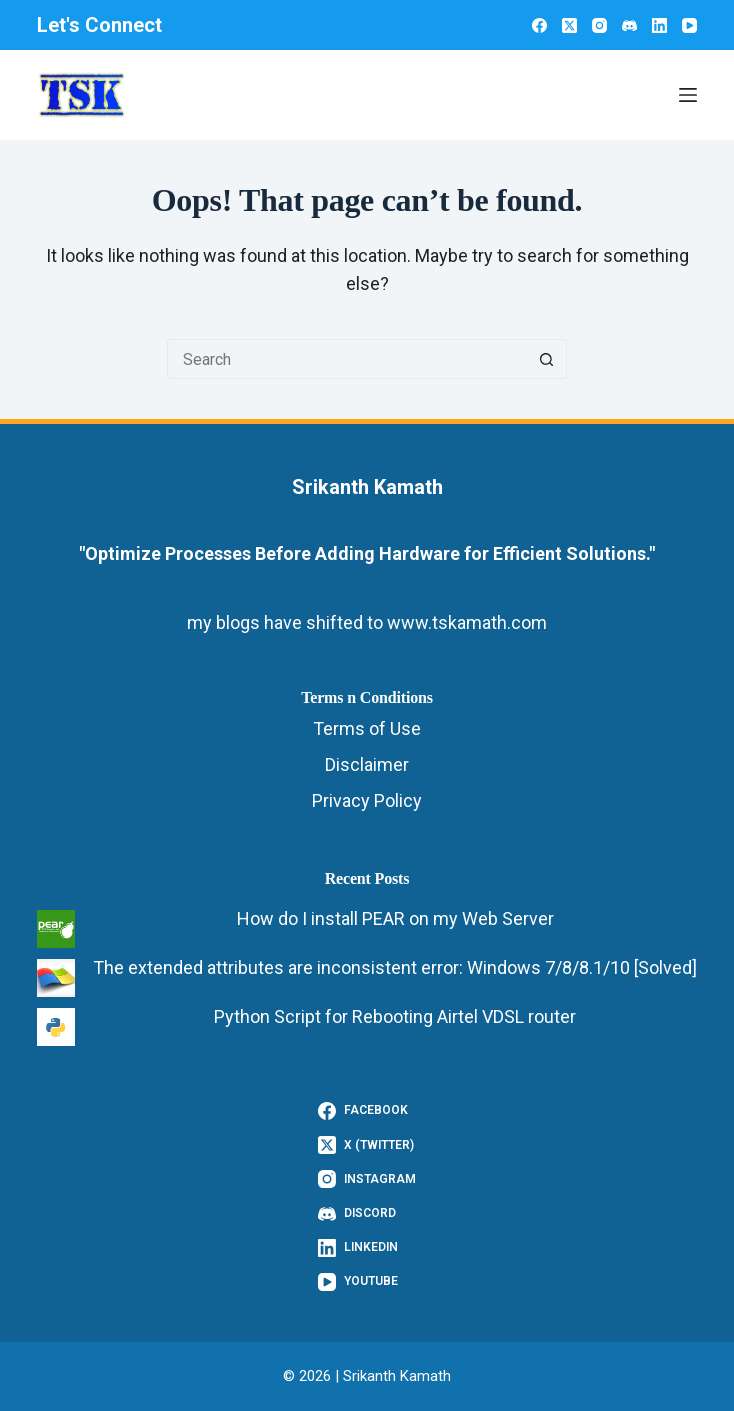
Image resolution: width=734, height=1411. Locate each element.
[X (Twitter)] (569, 25)
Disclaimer (367, 764)
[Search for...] (347, 359)
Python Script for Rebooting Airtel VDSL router (395, 1016)
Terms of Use (367, 728)
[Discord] (629, 25)
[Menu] (688, 95)
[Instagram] (599, 25)
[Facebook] (539, 25)
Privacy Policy (367, 800)
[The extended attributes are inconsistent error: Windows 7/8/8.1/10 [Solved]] (56, 978)
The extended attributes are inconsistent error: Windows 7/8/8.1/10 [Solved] (395, 967)
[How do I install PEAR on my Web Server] (56, 929)
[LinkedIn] (659, 25)
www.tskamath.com (467, 622)
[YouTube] (689, 25)
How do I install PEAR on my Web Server (395, 918)
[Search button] (547, 359)
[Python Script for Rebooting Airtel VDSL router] (56, 1027)
